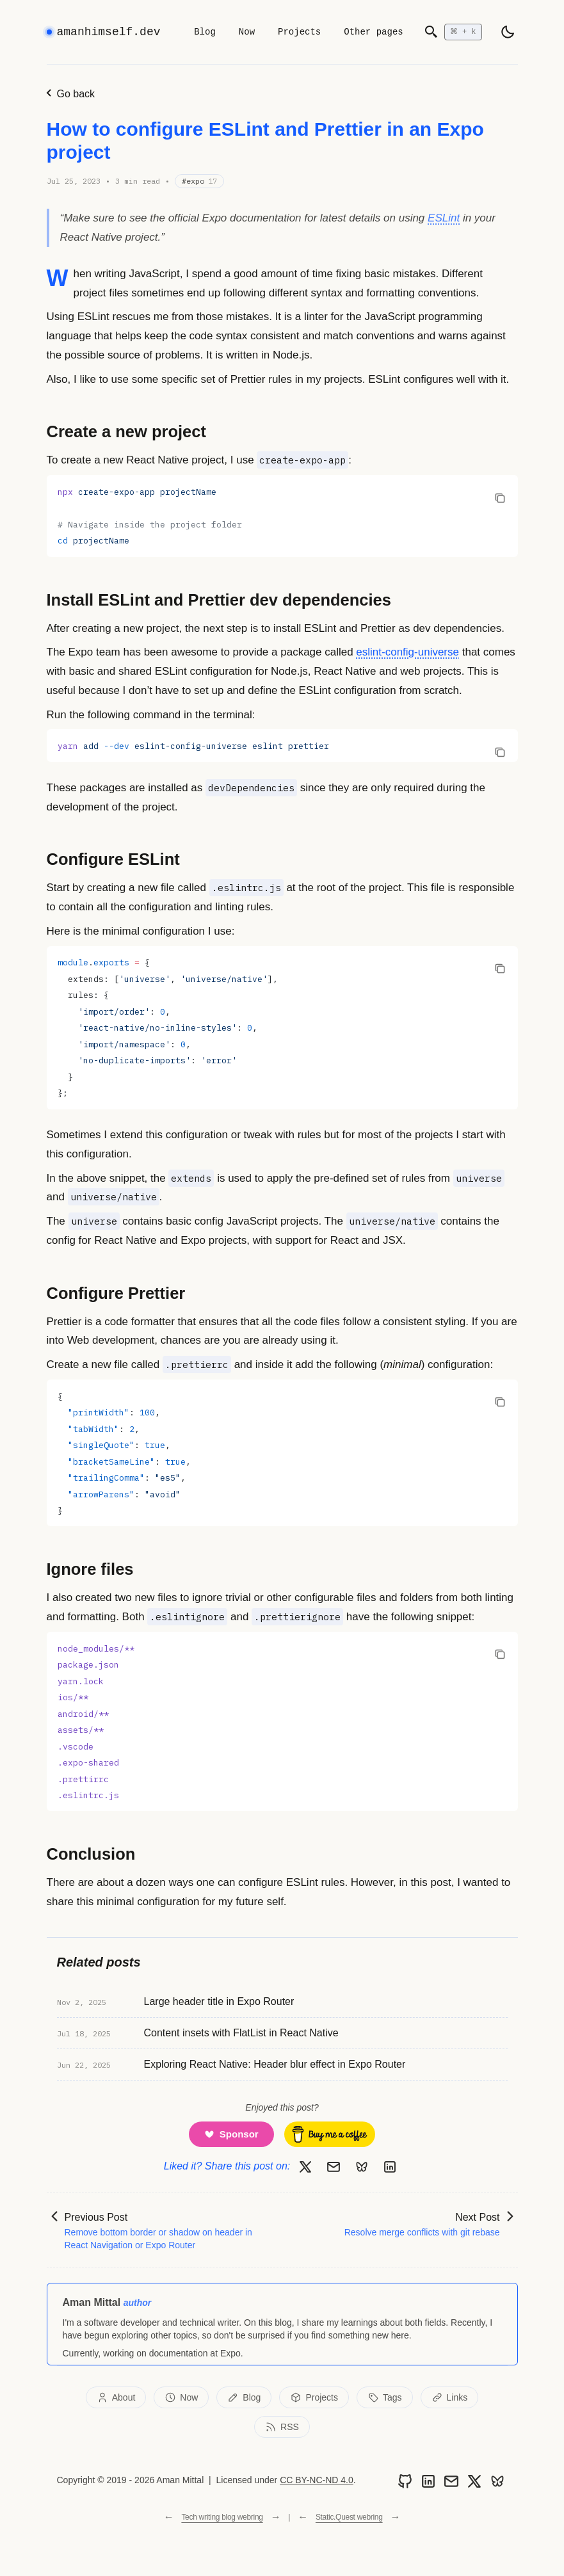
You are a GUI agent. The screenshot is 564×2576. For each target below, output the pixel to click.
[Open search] (453, 32)
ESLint (444, 218)
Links (449, 2397)
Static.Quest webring (349, 2517)
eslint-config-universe (407, 652)
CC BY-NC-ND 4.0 (316, 2480)
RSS (282, 2427)
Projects (299, 32)
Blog (205, 32)
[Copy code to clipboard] (500, 497)
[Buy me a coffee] (329, 2134)
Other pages (373, 32)
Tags (384, 2397)
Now (247, 32)
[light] (507, 32)
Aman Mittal (92, 2302)
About (116, 2397)
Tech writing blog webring (221, 2517)
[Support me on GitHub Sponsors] (231, 2134)
